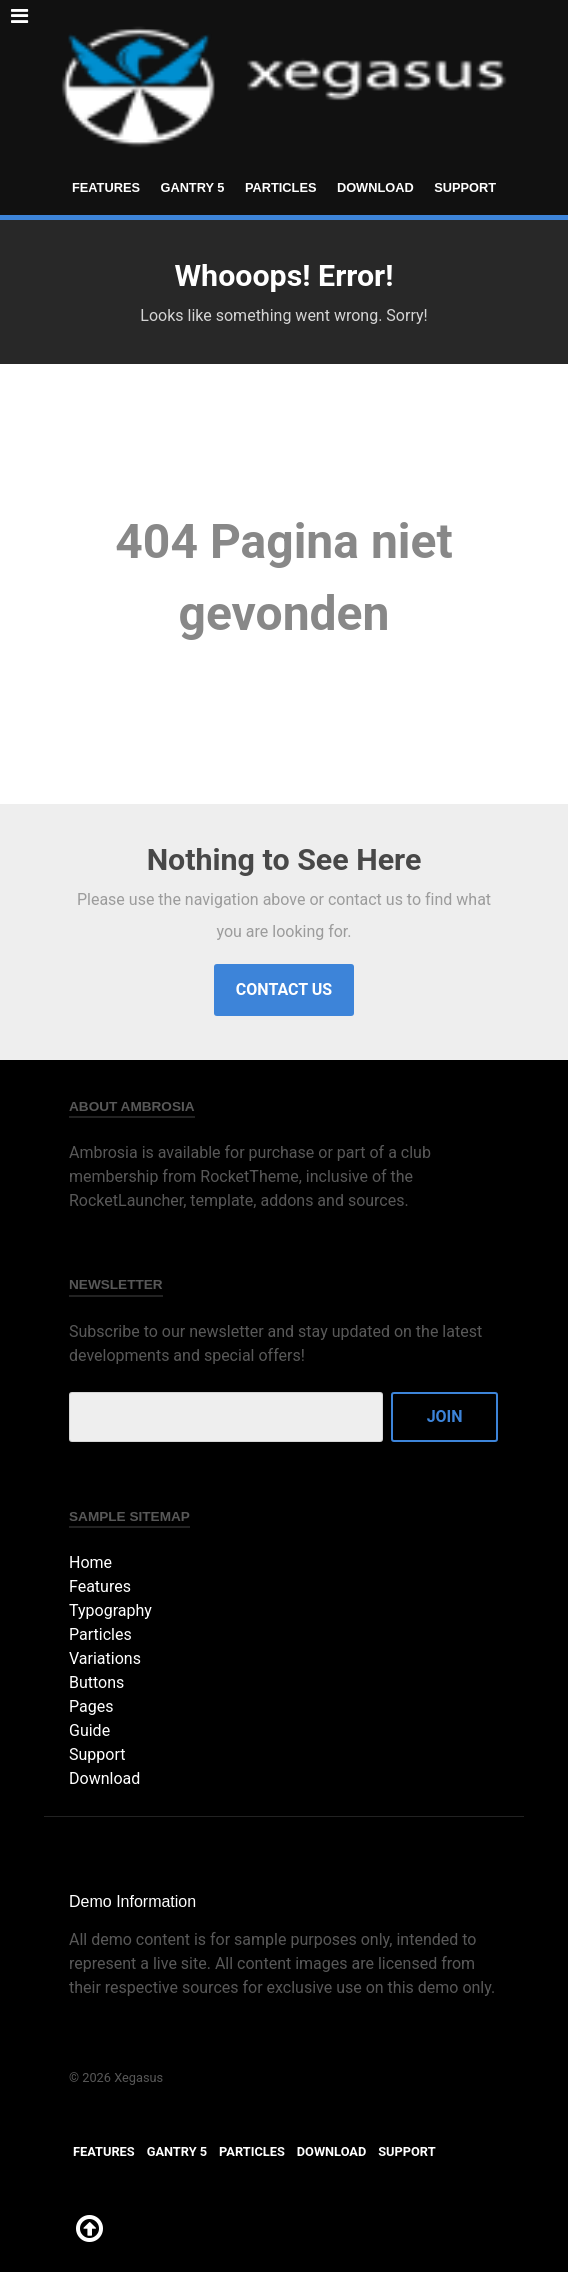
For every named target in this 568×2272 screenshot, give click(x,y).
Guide (89, 1730)
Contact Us (284, 989)
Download (375, 187)
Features (106, 187)
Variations (105, 1658)
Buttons (96, 1682)
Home (90, 1562)
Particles (281, 187)
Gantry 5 (192, 187)
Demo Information (132, 1901)
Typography (110, 1610)
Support (465, 187)
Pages (91, 1706)
